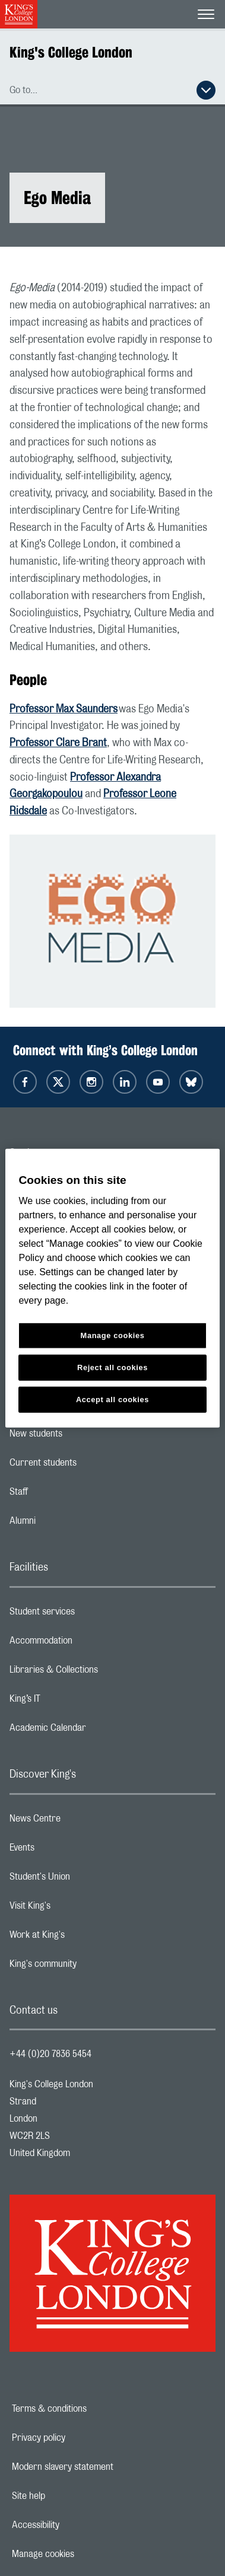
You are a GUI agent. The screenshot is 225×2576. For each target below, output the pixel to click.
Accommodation (88, 1643)
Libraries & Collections (100, 1672)
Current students (90, 1465)
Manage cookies (84, 2554)
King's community (90, 1967)
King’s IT (72, 1701)
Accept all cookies (112, 1399)
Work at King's (84, 1937)
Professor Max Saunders (63, 709)
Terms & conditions (90, 2408)
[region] (112, 1288)
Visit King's (77, 1908)
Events (69, 1850)
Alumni (69, 1523)
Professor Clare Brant (58, 743)
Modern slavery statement (103, 2467)
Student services (89, 1614)
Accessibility (76, 2525)
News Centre (82, 1821)
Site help (69, 2496)
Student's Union (86, 1879)
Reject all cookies (112, 1367)
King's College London (70, 52)
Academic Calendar (94, 1730)
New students (83, 1436)
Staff (65, 1494)
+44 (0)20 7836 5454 (50, 2054)
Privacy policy (79, 2438)
